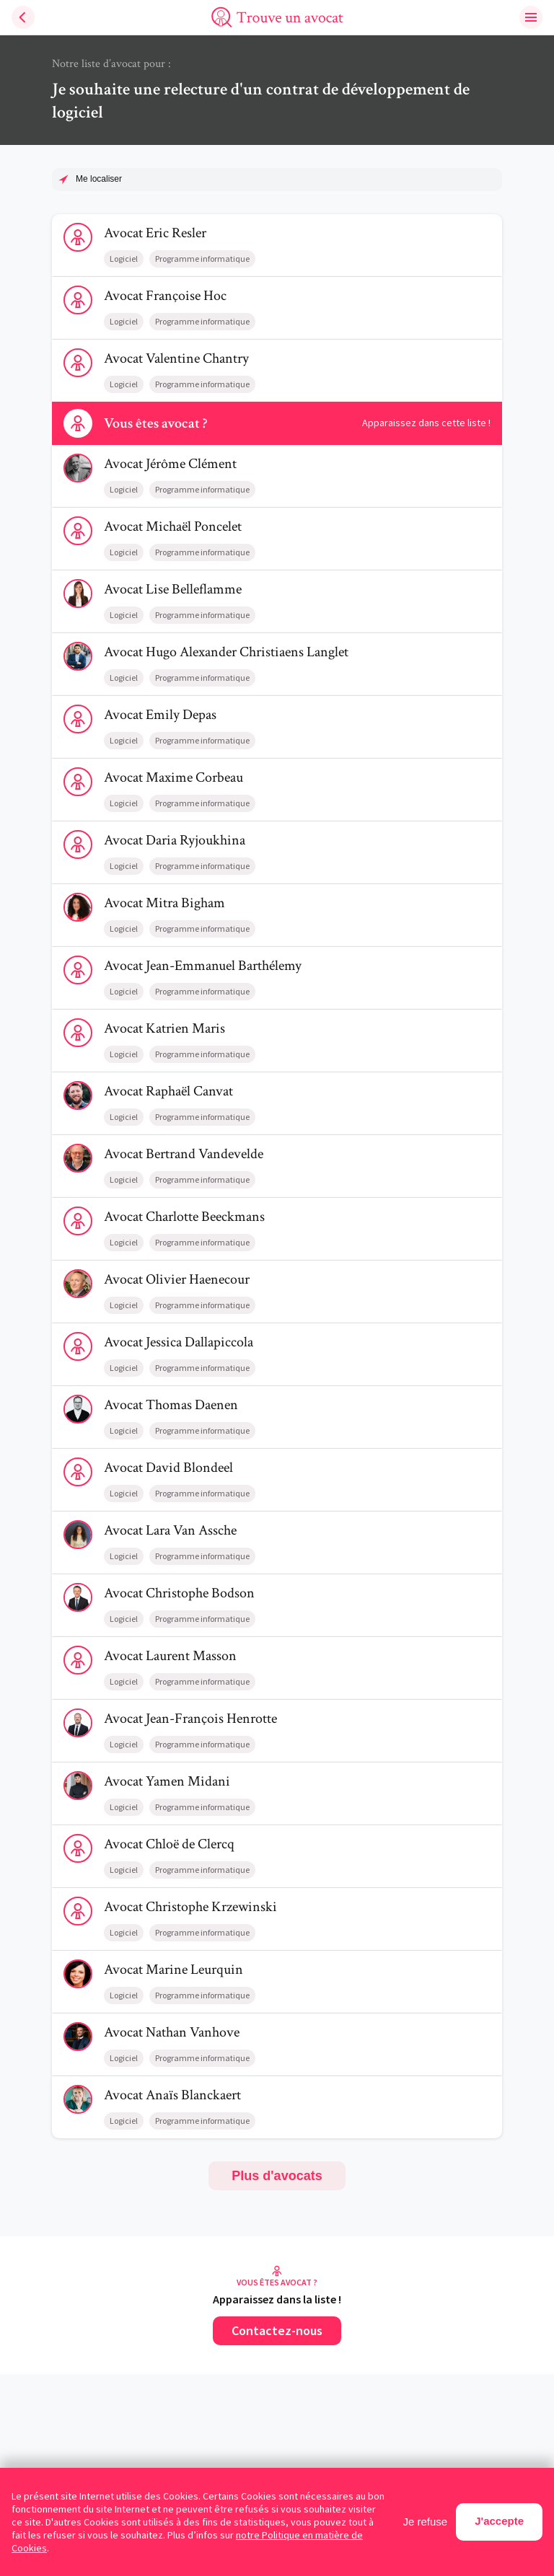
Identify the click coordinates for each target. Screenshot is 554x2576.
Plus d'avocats (277, 2176)
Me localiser (99, 179)
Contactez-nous (277, 2330)
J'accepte (499, 2521)
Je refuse (425, 2521)
